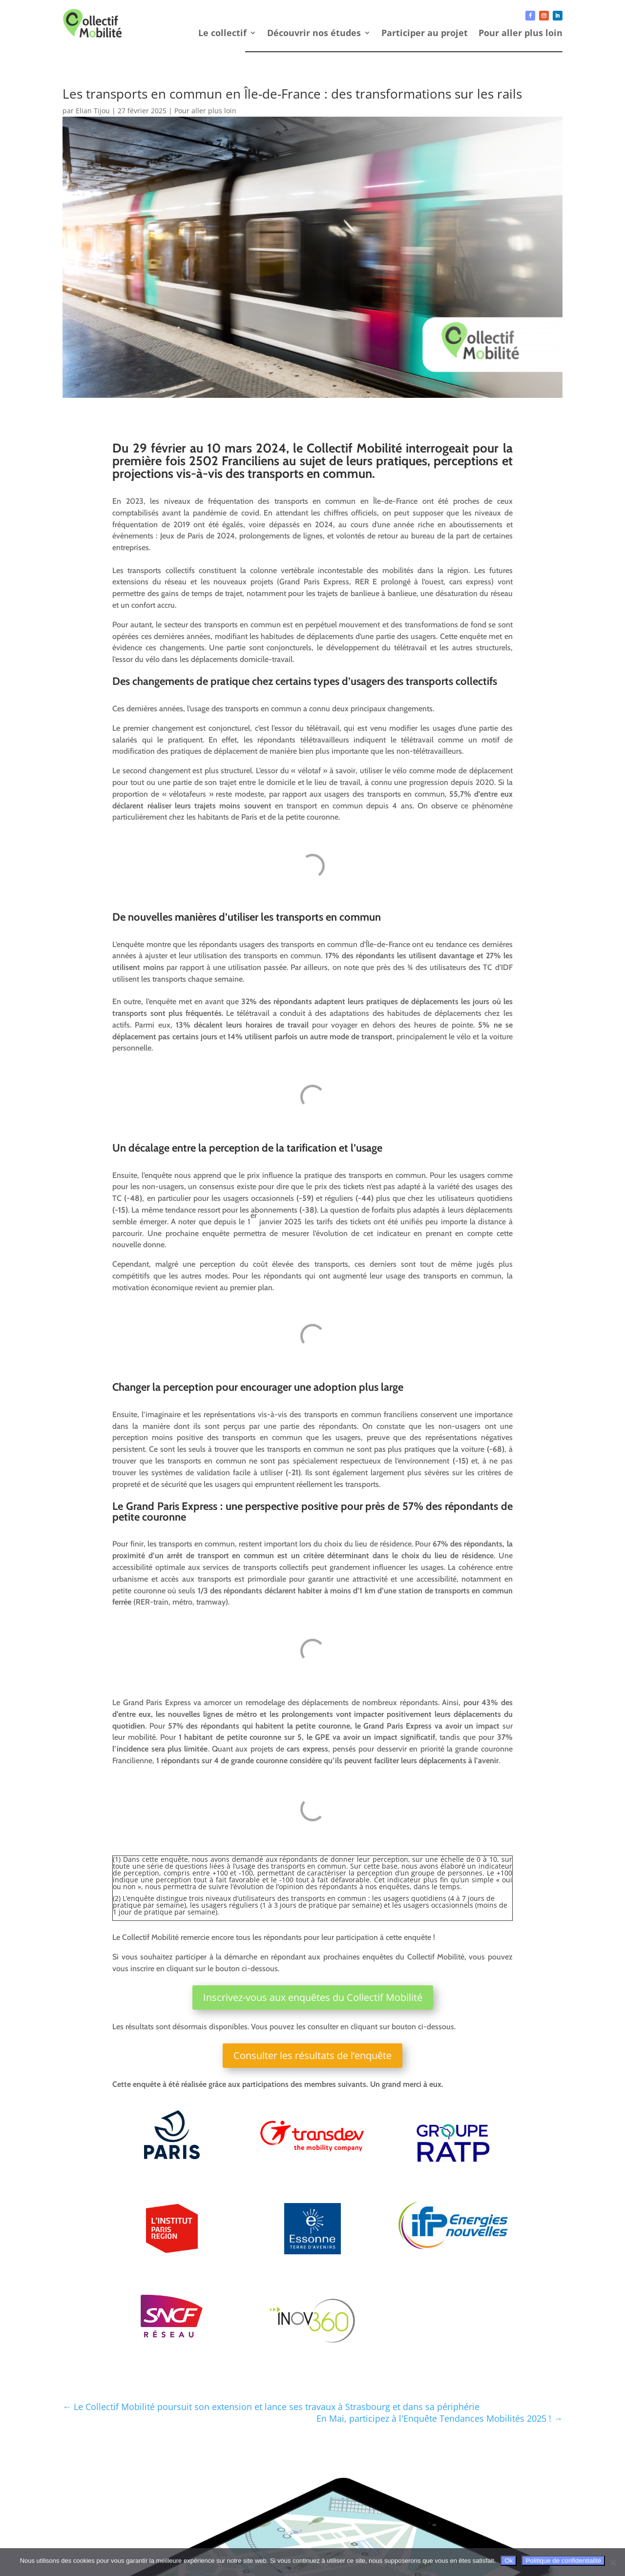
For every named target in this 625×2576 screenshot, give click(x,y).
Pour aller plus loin (520, 34)
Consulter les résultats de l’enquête (312, 2055)
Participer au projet (424, 34)
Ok (508, 2560)
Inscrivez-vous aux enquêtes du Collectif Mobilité (312, 1997)
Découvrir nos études (314, 34)
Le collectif (222, 34)
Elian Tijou (93, 110)
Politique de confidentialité (563, 2560)
